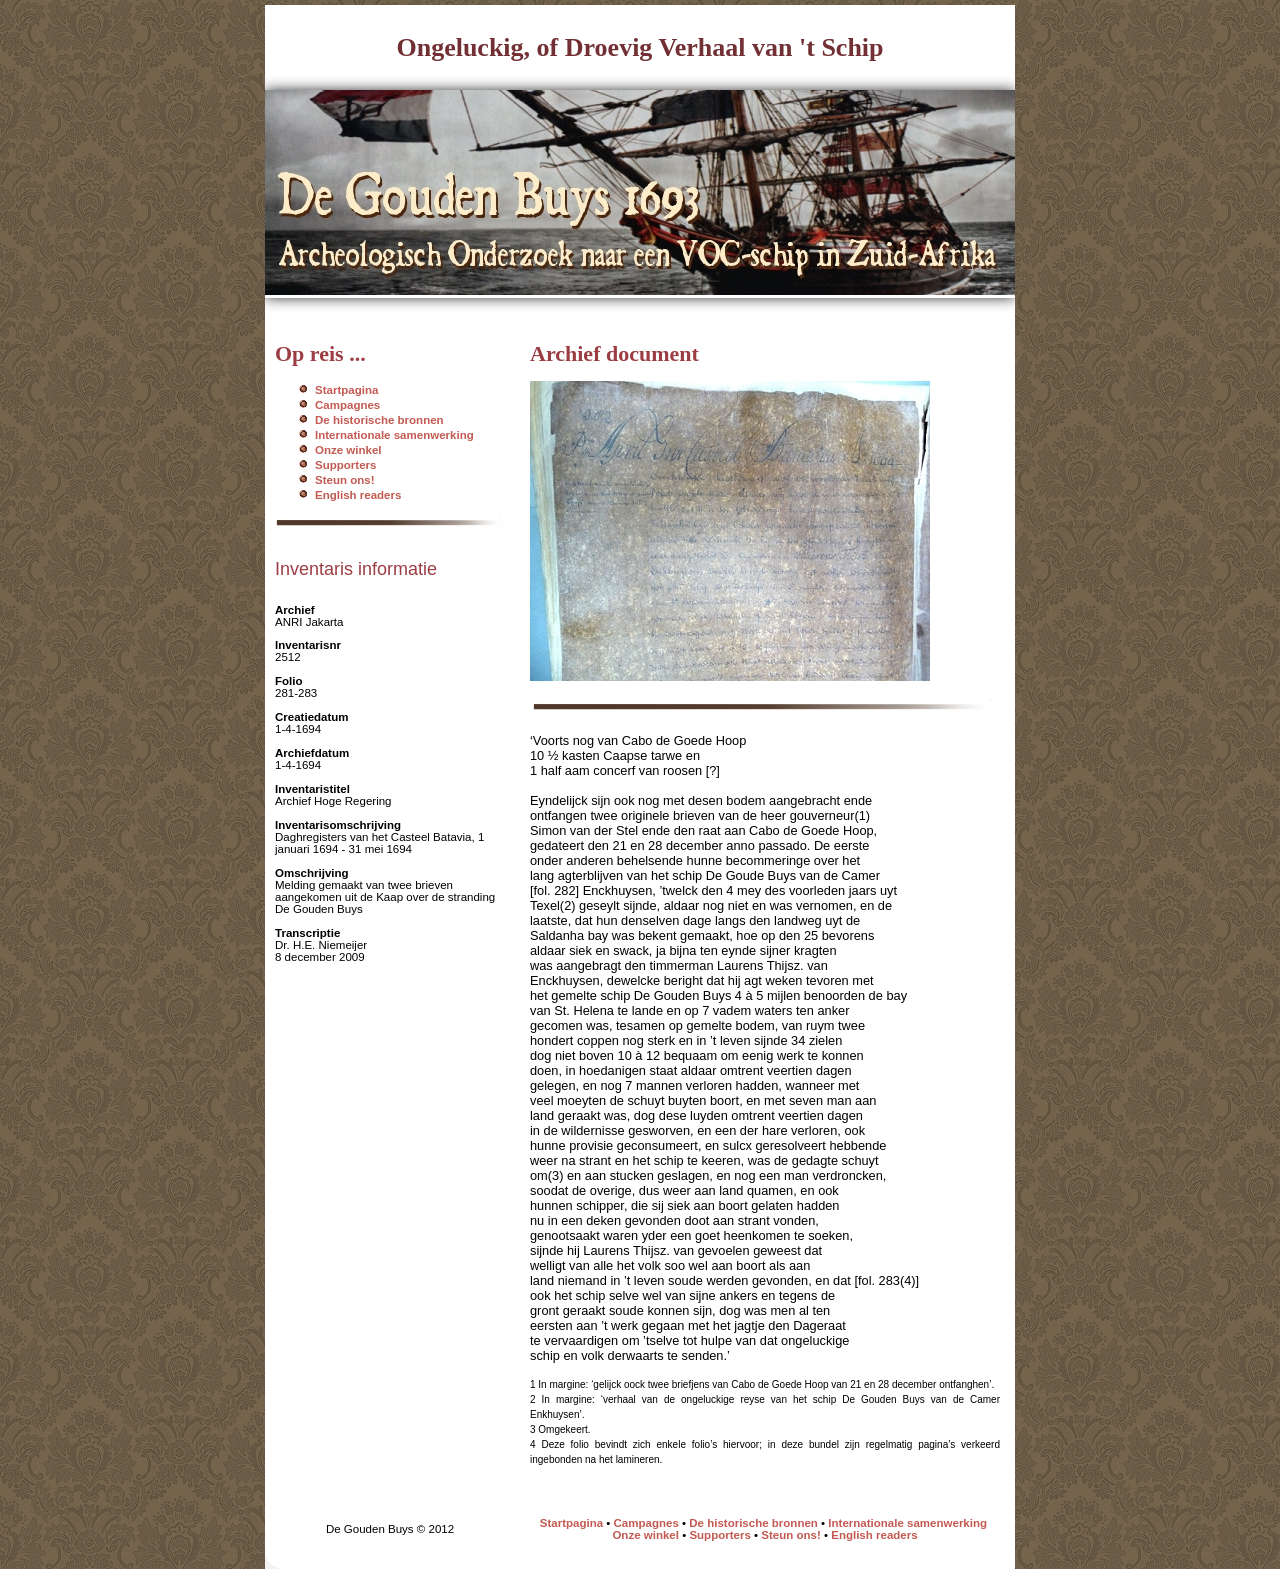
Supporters (345, 465)
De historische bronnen (379, 420)
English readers (358, 495)
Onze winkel (348, 450)
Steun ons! (345, 480)
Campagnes (347, 405)
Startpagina (346, 390)
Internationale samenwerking (394, 435)
